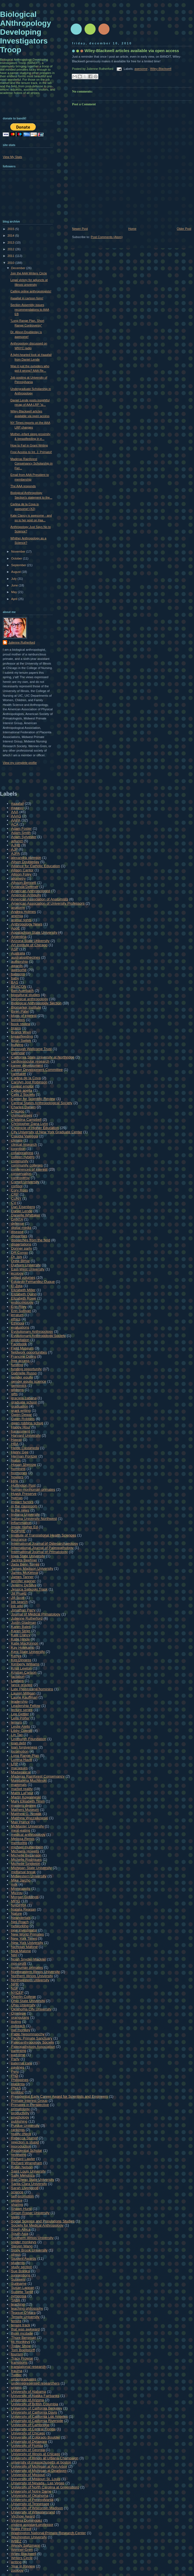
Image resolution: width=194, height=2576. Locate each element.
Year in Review (23, 2566)
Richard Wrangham (26, 2163)
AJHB (15, 845)
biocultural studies (25, 995)
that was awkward (25, 2329)
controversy (20, 1178)
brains (16, 1028)
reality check (21, 2134)
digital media (21, 1228)
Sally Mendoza (23, 2175)
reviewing (18, 2155)
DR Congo (19, 1252)
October (17, 558)
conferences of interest (29, 1169)
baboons (18, 974)
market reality (22, 1789)
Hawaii (16, 1440)
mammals (19, 1785)
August (16, 571)
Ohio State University (28, 2001)
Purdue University (25, 2125)
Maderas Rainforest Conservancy (38, 1776)
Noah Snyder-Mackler (28, 1959)
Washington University (29, 2537)
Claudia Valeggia (24, 1136)
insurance (19, 1539)
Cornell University (25, 1182)
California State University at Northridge (42, 1057)
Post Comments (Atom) (107, 237)
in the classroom (24, 1506)
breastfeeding (22, 1036)
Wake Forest (21, 2529)
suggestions (20, 2275)
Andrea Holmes (23, 912)
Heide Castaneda (25, 1448)
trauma (16, 2371)
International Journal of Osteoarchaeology (44, 1543)
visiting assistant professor (32, 2525)
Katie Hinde (20, 1639)
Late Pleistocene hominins (32, 1689)
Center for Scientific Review (33, 1099)
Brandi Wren (21, 1032)
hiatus (16, 1460)
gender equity (22, 1377)
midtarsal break (23, 1872)
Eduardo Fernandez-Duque (33, 1282)
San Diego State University (32, 2179)
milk (14, 1884)
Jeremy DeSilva (23, 1585)
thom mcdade (22, 2333)
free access (20, 1361)
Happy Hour (20, 1427)
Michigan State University (31, 1868)
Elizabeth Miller (23, 1290)
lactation (17, 1676)
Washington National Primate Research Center (48, 2533)
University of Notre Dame (31, 2491)
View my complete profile (20, 762)
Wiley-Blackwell (161, 69)
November (18, 551)
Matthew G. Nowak (26, 1814)
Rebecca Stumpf (24, 2138)
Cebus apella (21, 1090)
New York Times (24, 1938)
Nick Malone (21, 1951)
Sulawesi (18, 2279)
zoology (17, 2570)
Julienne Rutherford (21, 642)
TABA (15, 2300)
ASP (14, 949)
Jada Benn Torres (25, 1564)
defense (17, 1223)
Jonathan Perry (23, 1610)
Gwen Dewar (21, 1415)
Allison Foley (21, 874)
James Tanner (22, 1577)
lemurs (16, 1722)
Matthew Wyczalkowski (29, 1818)
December (18, 268)
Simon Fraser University (30, 2213)
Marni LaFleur (22, 1793)
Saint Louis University (28, 2171)
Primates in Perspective (30, 2105)
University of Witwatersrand (33, 2512)
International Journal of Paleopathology (42, 1548)
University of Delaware (29, 2441)
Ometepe (18, 2013)
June (15, 585)
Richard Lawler (23, 2159)
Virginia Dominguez (26, 2520)
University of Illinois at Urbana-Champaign (44, 2458)
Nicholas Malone (24, 1947)
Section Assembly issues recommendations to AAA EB (30, 309)
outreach (18, 2026)
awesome (140, 69)
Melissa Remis (23, 1839)
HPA (14, 1481)
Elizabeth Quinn (24, 1294)
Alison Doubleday (25, 862)
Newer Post (80, 228)
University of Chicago (28, 2433)
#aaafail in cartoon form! (27, 298)
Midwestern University (28, 1876)
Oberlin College (23, 1997)
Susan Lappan (22, 2288)
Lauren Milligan (23, 1693)
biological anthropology (29, 999)
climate (16, 1140)
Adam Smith (21, 833)
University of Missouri (28, 2475)
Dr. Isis (16, 1257)
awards (17, 966)
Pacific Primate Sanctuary (31, 2038)
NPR (15, 1984)
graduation (19, 1406)
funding (17, 1365)
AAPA (16, 820)
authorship (19, 961)
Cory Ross (19, 1190)
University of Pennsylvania (32, 2500)
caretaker (18, 1074)
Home (132, 228)
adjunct (17, 841)
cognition (18, 1149)
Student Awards (23, 2258)
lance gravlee (21, 1685)
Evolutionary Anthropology (32, 1331)
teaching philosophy (27, 2308)
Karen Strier (20, 1631)
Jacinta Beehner (24, 1560)
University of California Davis (34, 2412)
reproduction (21, 2146)
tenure (16, 2321)
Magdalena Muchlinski (29, 1780)
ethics (16, 1319)
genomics (19, 1385)
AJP (14, 849)
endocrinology (22, 1302)
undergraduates (23, 2379)
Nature (16, 1913)
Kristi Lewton (21, 1668)
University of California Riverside (37, 2421)
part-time (18, 2055)
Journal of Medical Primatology (35, 1614)
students (18, 2263)
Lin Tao (17, 1735)
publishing (19, 2121)
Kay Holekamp (23, 1647)
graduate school (24, 1402)
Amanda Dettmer (24, 887)
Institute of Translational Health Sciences (43, 1535)
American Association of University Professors (48, 903)
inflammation (21, 1523)
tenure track (20, 2325)
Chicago (17, 1111)
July (14, 578)
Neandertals (20, 1918)
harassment (20, 1431)
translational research (28, 2367)
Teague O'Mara (23, 2313)
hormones (19, 1473)
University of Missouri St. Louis (35, 2479)
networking (20, 1926)
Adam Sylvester (23, 837)
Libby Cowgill (21, 1731)
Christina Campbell (26, 1119)
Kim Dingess (21, 1660)
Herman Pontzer (24, 1456)
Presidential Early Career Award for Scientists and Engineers (59, 2096)
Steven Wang (22, 2246)
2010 (11, 262)
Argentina (19, 937)
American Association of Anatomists (39, 899)
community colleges (27, 1165)
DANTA (17, 1219)
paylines (17, 2067)
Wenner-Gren (22, 2549)
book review (20, 1024)
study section (21, 2267)
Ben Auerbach (22, 991)
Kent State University (28, 1652)
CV (13, 1203)
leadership (19, 1701)
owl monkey (20, 2030)
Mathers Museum (25, 1809)
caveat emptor (22, 1086)
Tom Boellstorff (23, 2350)
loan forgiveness (24, 1747)
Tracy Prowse (22, 2358)
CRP (15, 1194)
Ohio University (23, 2005)
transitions (19, 2362)
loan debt (18, 1743)
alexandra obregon (26, 858)
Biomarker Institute (26, 1007)
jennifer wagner (23, 1581)
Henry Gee (20, 1452)
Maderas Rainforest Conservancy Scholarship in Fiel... (32, 463)
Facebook (19, 1344)
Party (15, 2059)
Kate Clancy (20, 1635)
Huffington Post (23, 1485)
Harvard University (26, 1435)
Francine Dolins (23, 1356)
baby (15, 978)
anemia (17, 916)
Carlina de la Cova (26, 1078)
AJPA (15, 853)
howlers (17, 1477)
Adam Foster (21, 828)
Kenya (16, 1656)
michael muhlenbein (27, 1847)
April (14, 599)
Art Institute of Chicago (29, 945)
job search (19, 1602)
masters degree (23, 1805)
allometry (18, 878)
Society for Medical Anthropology (37, 2225)
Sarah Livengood (24, 2188)
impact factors (22, 1502)
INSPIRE (18, 1531)
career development (27, 1065)
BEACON (18, 986)
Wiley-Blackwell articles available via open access (132, 50)
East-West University (27, 1269)
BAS (14, 982)
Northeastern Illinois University (35, 1972)
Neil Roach (20, 1922)
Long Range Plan (25, 1755)
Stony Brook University (29, 2250)
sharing (17, 2204)
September (19, 565)
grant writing (21, 1410)
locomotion (20, 1751)
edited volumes (23, 1277)
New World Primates (27, 1934)
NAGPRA (18, 1905)
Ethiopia (17, 1323)
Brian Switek (21, 1040)
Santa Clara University (29, 2184)
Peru (15, 2071)
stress (16, 2254)
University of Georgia (28, 2450)
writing (16, 2562)
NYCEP (17, 1992)
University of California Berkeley (36, 2408)
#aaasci (17, 808)
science (17, 2192)
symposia (18, 2296)
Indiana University (25, 1514)
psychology (20, 2117)
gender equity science (28, 1381)
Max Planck (20, 1822)
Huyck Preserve (24, 1494)
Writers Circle (22, 2558)
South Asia (19, 2234)
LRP (14, 1764)
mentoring (19, 1843)
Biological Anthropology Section (36, 1003)
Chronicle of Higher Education (35, 1128)
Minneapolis (20, 1888)
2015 (11, 229)
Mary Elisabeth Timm (28, 1801)
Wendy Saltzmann (25, 2545)
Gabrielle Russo (24, 1373)
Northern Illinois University (32, 1976)
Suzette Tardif (22, 2292)
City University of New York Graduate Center (46, 1132)
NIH (14, 1955)
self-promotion (22, 2196)
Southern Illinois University (32, 2238)
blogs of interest (24, 1015)
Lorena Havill (21, 1760)
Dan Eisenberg (23, 1207)
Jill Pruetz (19, 1593)
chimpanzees (21, 1115)
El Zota (16, 1286)
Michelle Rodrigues (26, 1859)
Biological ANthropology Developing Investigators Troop (25, 32)
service (16, 2200)
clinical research (24, 1144)
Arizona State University (30, 941)
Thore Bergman (23, 2337)
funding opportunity (26, 1369)
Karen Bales (21, 1627)
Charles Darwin (23, 1107)
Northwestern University (30, 1980)
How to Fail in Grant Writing (29, 445)
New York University (27, 1943)
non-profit (18, 1963)
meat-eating (20, 1830)
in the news (20, 1510)
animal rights (21, 920)
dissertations (21, 1244)
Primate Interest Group (29, 2100)
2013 (11, 242)
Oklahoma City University (31, 2009)
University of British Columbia (34, 2404)
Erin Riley (19, 1306)
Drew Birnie (20, 1261)
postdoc (17, 2092)
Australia (18, 953)
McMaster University (27, 1826)
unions (16, 2387)
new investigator (24, 1930)
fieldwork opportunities (29, 1352)
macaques (19, 1768)
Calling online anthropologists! (31, 291)
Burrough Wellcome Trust (31, 1049)
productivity (20, 2113)
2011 (11, 255)
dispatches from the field (30, 1240)
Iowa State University (28, 1556)
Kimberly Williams (25, 1664)
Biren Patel (20, 1011)
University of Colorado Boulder (35, 2437)
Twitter (16, 2375)
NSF (14, 1988)
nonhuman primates (27, 1967)
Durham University (26, 1265)
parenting (18, 2051)
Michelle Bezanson (26, 1855)
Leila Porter (20, 1718)
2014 (11, 235)
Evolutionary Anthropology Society (38, 1336)
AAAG (16, 816)
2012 (11, 249)
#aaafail (17, 803)
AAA (14, 812)
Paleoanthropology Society (32, 2042)
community (20, 1161)
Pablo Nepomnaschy (27, 2034)
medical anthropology (28, 1834)
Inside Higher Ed (24, 1527)
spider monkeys (23, 2242)
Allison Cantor (22, 870)
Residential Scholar (26, 2150)
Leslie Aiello (20, 1726)
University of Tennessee (30, 2504)
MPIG (15, 1901)
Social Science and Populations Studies (43, 2221)
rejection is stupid (25, 2142)
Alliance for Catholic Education (35, 866)
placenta (18, 2084)
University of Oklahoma (29, 2495)
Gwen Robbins (23, 1419)
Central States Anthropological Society (41, 1103)
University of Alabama (28, 2391)
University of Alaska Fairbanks (35, 2396)
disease (17, 1232)
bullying (17, 1045)
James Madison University (32, 1568)
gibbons (17, 1390)
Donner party (21, 1248)
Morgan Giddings (25, 1897)
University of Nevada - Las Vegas (37, 2483)
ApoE (15, 928)
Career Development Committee (37, 1070)
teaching (18, 2304)
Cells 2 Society (23, 1094)
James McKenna (24, 1573)
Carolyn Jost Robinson (29, 1082)
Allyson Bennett (23, 882)
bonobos (18, 1020)
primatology (20, 2109)
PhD (14, 2076)
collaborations (22, 1153)
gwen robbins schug (27, 1423)
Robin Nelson (22, 2167)
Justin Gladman (23, 1622)
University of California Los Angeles (39, 2416)
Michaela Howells (25, 1851)
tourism (17, 2354)
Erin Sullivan (21, 1311)
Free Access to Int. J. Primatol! (31, 452)
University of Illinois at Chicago (35, 2454)
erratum (17, 1315)
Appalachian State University (34, 932)
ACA (15, 824)
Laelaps (17, 1681)
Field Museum (22, 1348)
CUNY (16, 1198)
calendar (18, 1053)
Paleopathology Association (33, 2046)
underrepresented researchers (35, 2383)
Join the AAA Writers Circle (29, 273)
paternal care (21, 2063)
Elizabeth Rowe (23, 1298)
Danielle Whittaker (25, 1215)
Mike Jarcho (20, 1880)
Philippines (20, 2080)
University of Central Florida (33, 2429)
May (14, 592)
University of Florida (27, 2446)
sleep (15, 2217)
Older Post (184, 228)
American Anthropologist (30, 891)
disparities (19, 1236)
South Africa (20, 2229)
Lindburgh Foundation (28, 1739)
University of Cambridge (30, 2425)
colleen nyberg (23, 1157)
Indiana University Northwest (34, 1519)
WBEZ (16, 2541)
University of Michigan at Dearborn (38, 2470)
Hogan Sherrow (23, 1464)
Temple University (25, 2317)
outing (16, 2022)
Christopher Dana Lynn (29, 1124)
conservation (21, 1173)
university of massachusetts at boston (41, 2462)
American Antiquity (26, 895)
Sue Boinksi (20, 2271)
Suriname (19, 2283)
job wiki (17, 1606)
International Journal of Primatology (39, 1552)
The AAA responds (23, 486)
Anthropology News (26, 924)
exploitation (20, 1340)
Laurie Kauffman (24, 1697)
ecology (17, 1273)
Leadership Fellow (25, 1706)
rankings (18, 2130)
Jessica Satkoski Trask (29, 1589)
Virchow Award (23, 2516)
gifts (14, 1394)
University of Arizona (27, 2400)
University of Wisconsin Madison (37, 2508)
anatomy (18, 907)
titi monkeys (20, 2342)
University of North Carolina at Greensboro (45, 2487)
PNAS (16, 2088)
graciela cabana (24, 1398)
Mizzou (16, 1893)
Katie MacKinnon (24, 1643)
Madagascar (21, 1772)
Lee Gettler (20, 1714)
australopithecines (25, 957)
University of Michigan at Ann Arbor (39, 2466)
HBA (15, 1444)
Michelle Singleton (25, 1864)
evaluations (20, 1327)
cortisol (16, 1186)
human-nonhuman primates (33, 1489)
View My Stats (12, 157)
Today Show (21, 2346)
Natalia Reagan (23, 1909)
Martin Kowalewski (26, 1797)
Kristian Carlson (24, 1672)
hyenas (17, 1498)
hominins (18, 1469)
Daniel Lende (21, 1211)
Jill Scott (17, 1597)
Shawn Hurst (21, 2209)
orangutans (20, 2017)
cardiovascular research (30, 1061)
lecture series (21, 1710)
